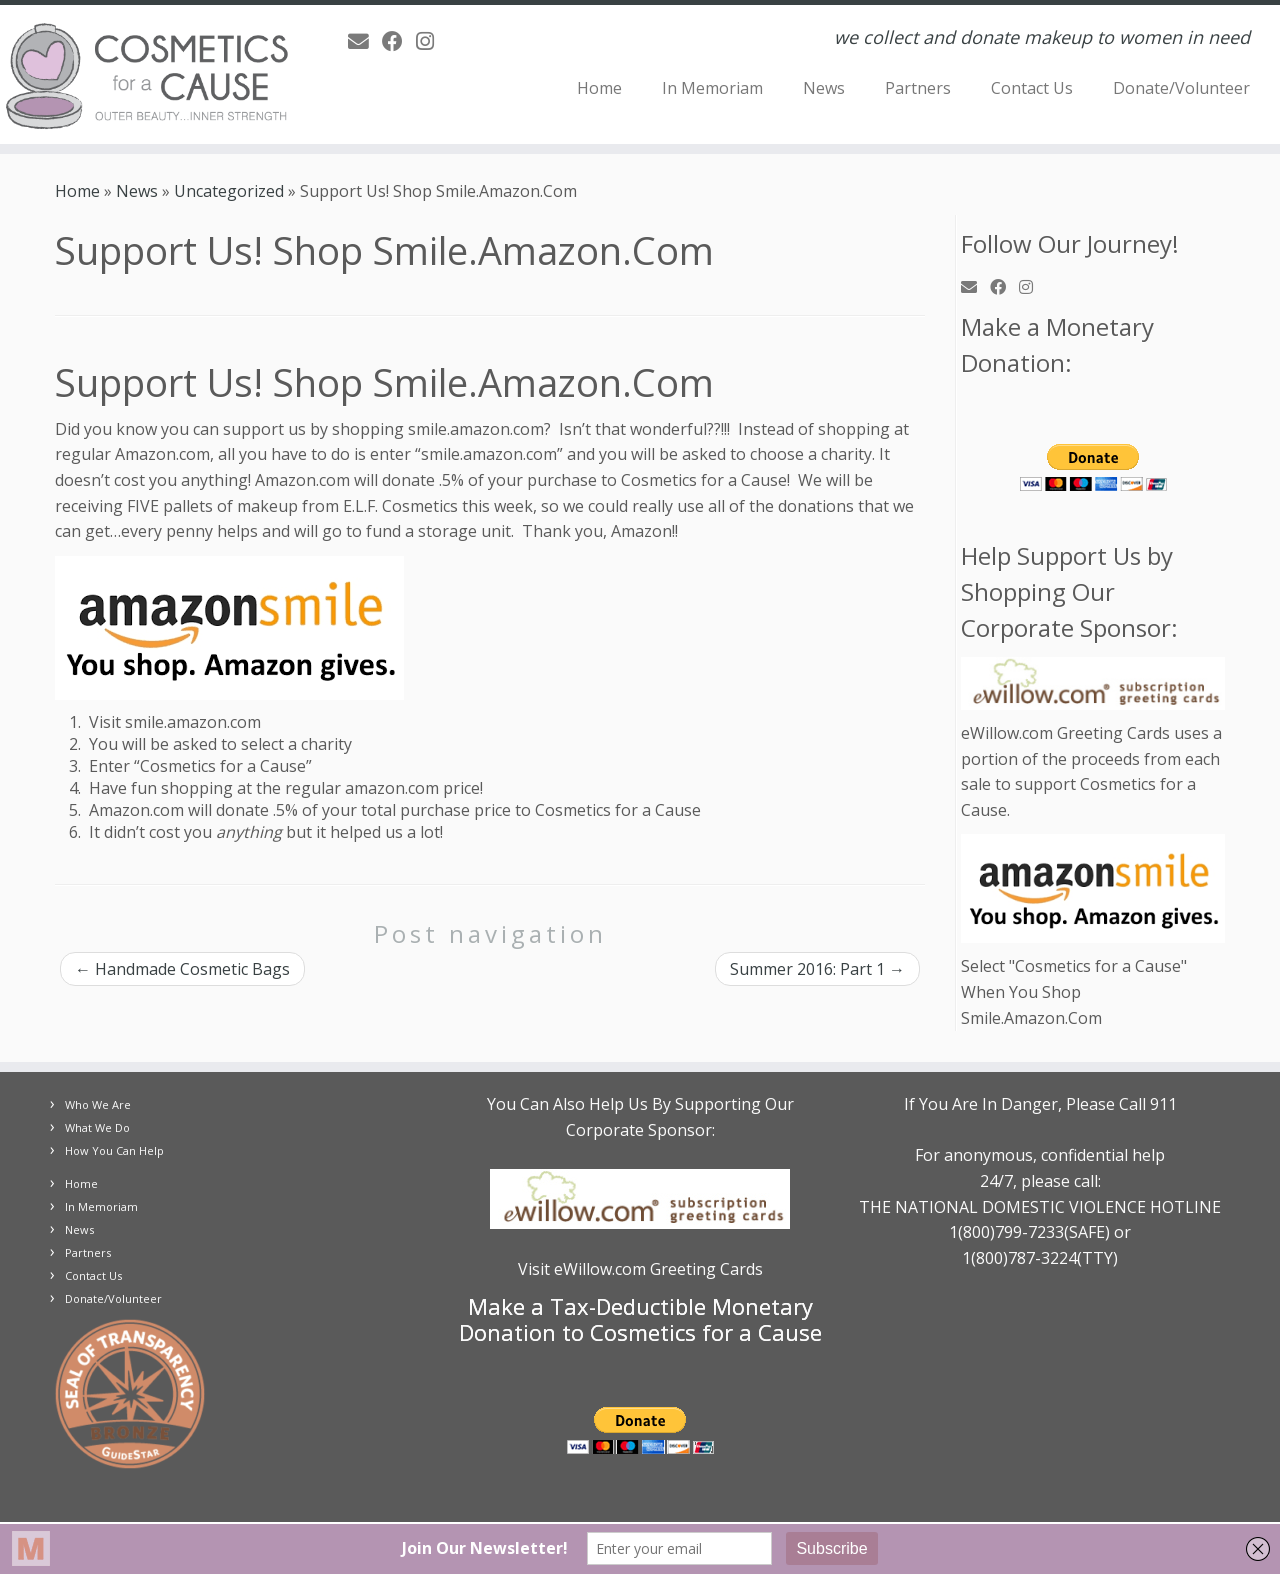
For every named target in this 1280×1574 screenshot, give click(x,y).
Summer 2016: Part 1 (817, 969)
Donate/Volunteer (1181, 88)
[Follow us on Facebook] (399, 41)
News (824, 88)
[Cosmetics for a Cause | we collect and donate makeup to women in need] (147, 74)
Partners (918, 88)
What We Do (97, 1127)
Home (599, 88)
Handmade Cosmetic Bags (182, 969)
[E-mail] (365, 41)
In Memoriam (712, 88)
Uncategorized (229, 191)
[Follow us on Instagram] (431, 41)
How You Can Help (114, 1150)
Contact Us (1032, 88)
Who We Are (98, 1104)
